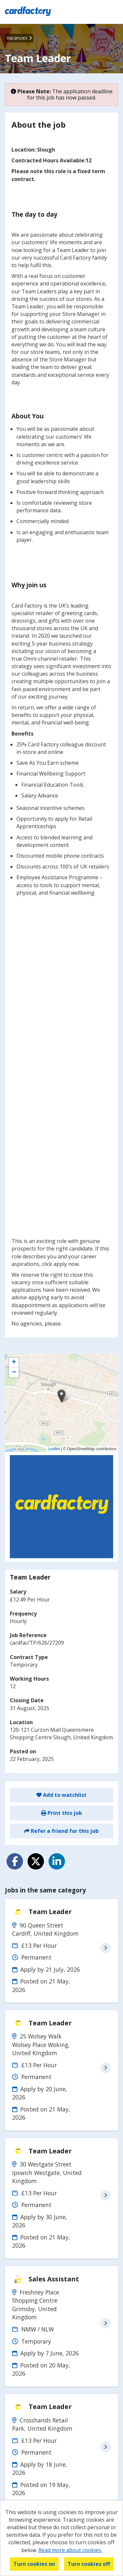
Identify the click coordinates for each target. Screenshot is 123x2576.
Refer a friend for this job (61, 1831)
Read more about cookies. (70, 2550)
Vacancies (19, 38)
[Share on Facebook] (15, 1861)
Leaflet (54, 1449)
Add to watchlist (61, 1795)
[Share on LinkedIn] (57, 1861)
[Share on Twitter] (36, 1861)
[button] (61, 1396)
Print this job (61, 1813)
